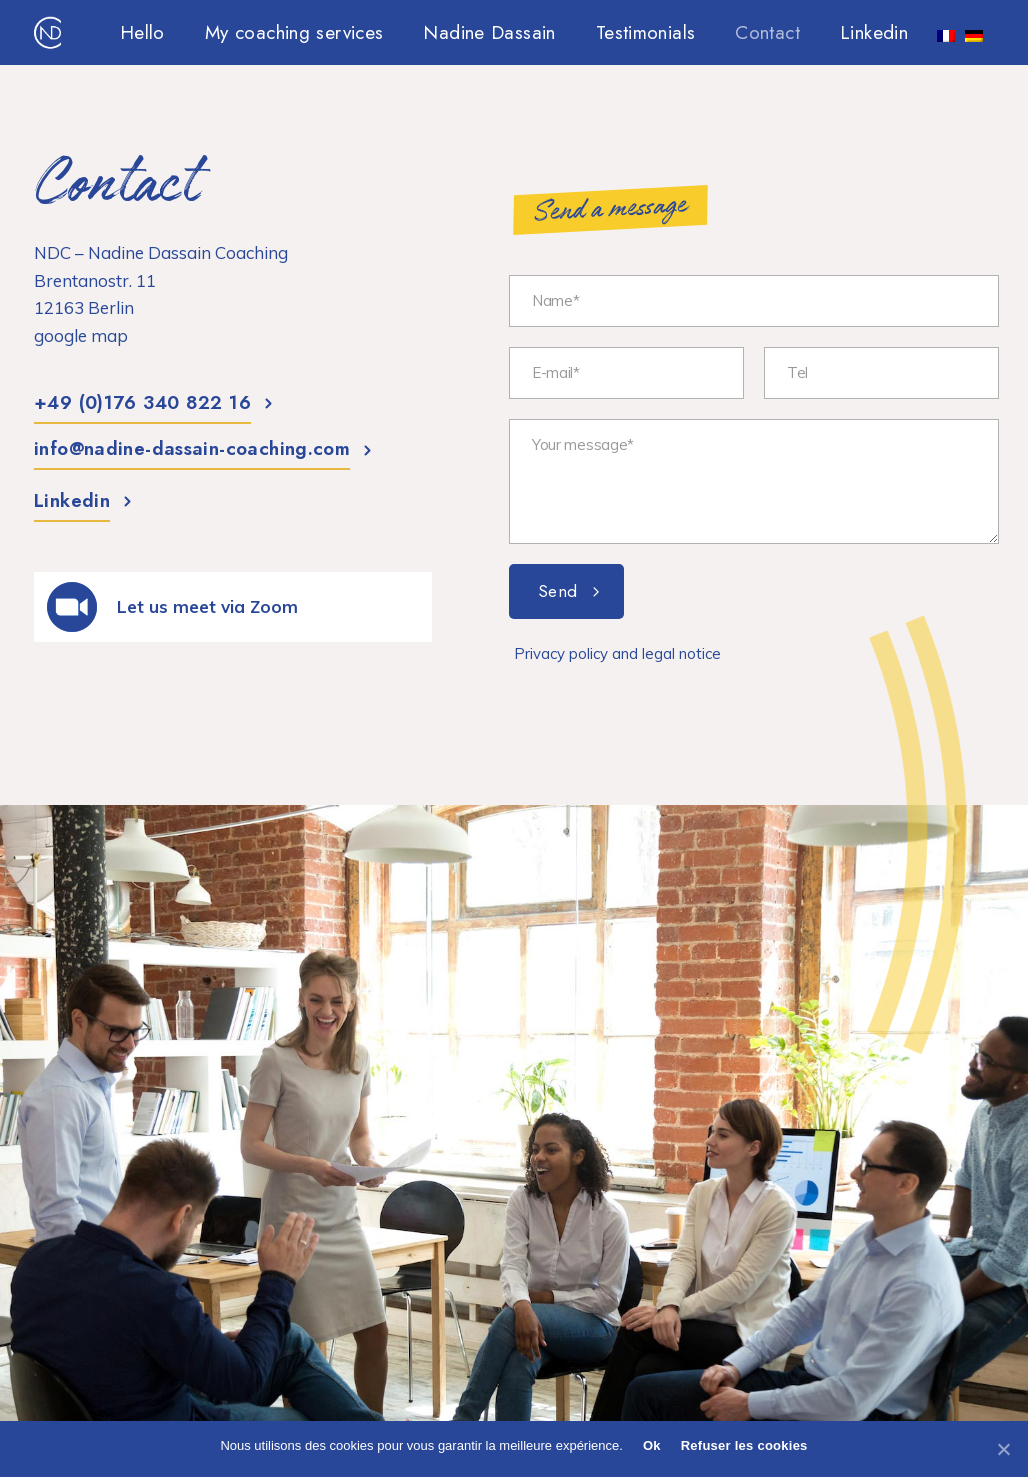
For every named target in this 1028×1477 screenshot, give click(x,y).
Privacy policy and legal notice (617, 653)
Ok (652, 1445)
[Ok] (1003, 1449)
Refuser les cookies (744, 1445)
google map (81, 335)
